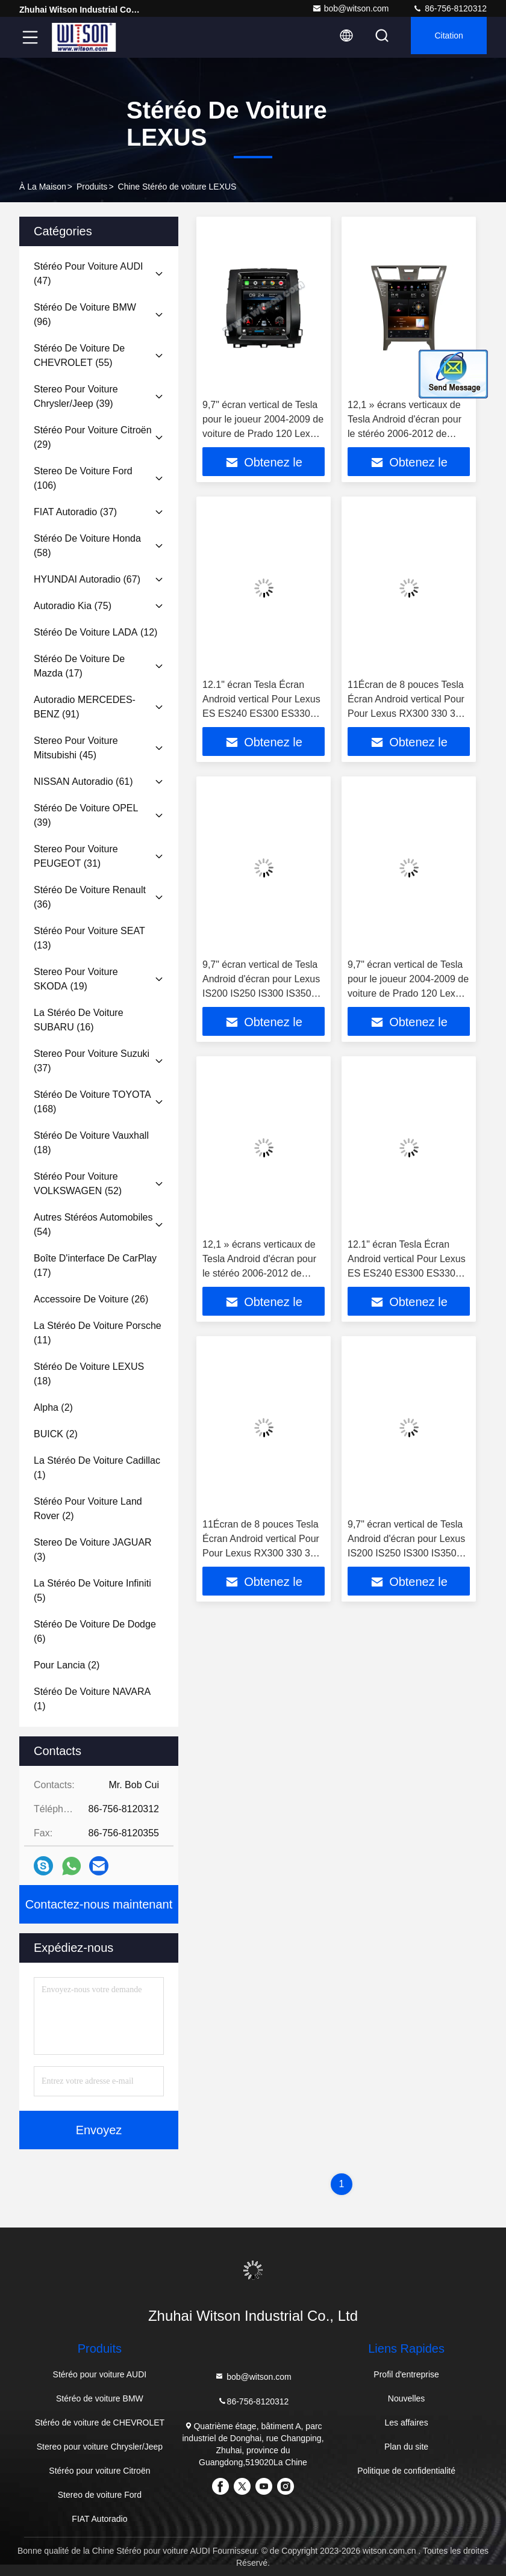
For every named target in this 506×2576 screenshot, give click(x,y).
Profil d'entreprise (406, 2374)
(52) (78, 1183)
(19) (76, 979)
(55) (79, 355)
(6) (95, 1631)
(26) (91, 1299)
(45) (76, 747)
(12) (95, 632)
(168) (92, 1101)
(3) (93, 1549)
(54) (93, 1224)
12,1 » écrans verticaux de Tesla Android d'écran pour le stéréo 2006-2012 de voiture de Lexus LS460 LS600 (404, 434)
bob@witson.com (350, 8)
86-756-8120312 (450, 8)
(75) (72, 606)
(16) (78, 1020)
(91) (85, 707)
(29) (93, 437)
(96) (85, 314)
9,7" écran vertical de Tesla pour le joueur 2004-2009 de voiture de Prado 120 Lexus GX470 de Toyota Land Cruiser (262, 434)
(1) (97, 1467)
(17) (79, 666)
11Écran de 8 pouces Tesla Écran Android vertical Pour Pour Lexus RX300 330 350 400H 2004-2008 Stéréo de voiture (407, 714)
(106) (83, 478)
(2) (53, 1407)
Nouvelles (406, 2398)
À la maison (42, 186)
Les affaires (406, 2422)
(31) (76, 856)
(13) (89, 938)
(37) (75, 512)
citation (443, 37)
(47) (88, 273)
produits (92, 186)
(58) (87, 545)
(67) (87, 579)
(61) (83, 781)
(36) (90, 897)
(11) (97, 1333)
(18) (91, 1142)
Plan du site (406, 2446)
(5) (92, 1590)
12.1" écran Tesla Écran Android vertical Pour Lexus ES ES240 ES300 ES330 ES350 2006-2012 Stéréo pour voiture (261, 714)
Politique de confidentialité (406, 2470)
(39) (76, 396)
